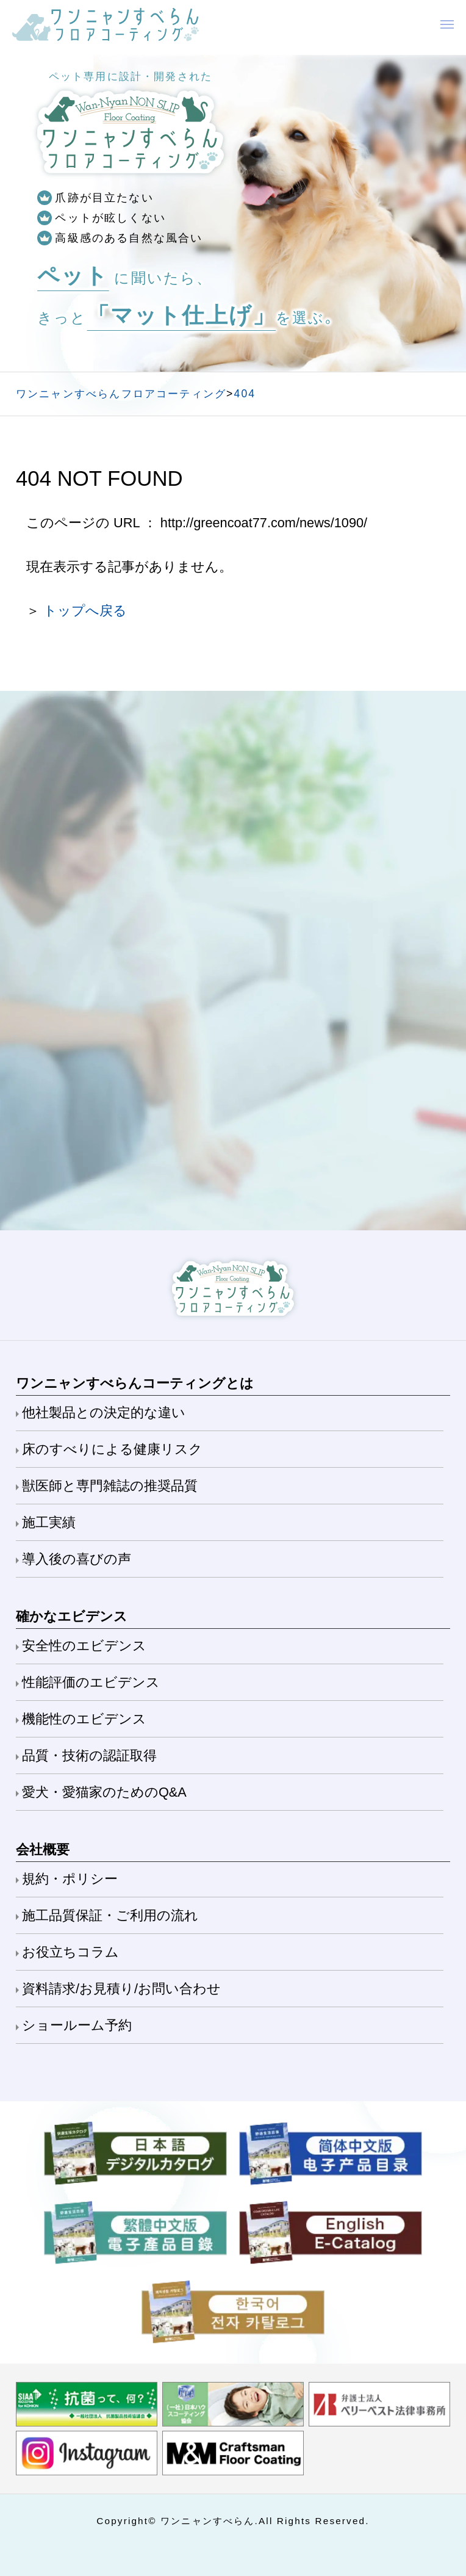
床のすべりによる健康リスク (112, 1449)
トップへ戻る (85, 610)
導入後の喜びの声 (76, 1559)
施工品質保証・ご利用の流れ (110, 1915)
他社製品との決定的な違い (103, 1412)
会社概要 (43, 1849)
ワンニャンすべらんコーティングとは (135, 1383)
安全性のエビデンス (84, 1645)
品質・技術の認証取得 (89, 1755)
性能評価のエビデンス (91, 1682)
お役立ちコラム (70, 1952)
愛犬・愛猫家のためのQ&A (104, 1792)
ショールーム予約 (77, 2025)
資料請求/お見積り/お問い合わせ (121, 1988)
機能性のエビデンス (84, 1718)
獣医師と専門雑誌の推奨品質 (110, 1485)
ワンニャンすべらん (207, 2521)
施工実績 (49, 1522)
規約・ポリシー (70, 1878)
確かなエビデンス (71, 1616)
